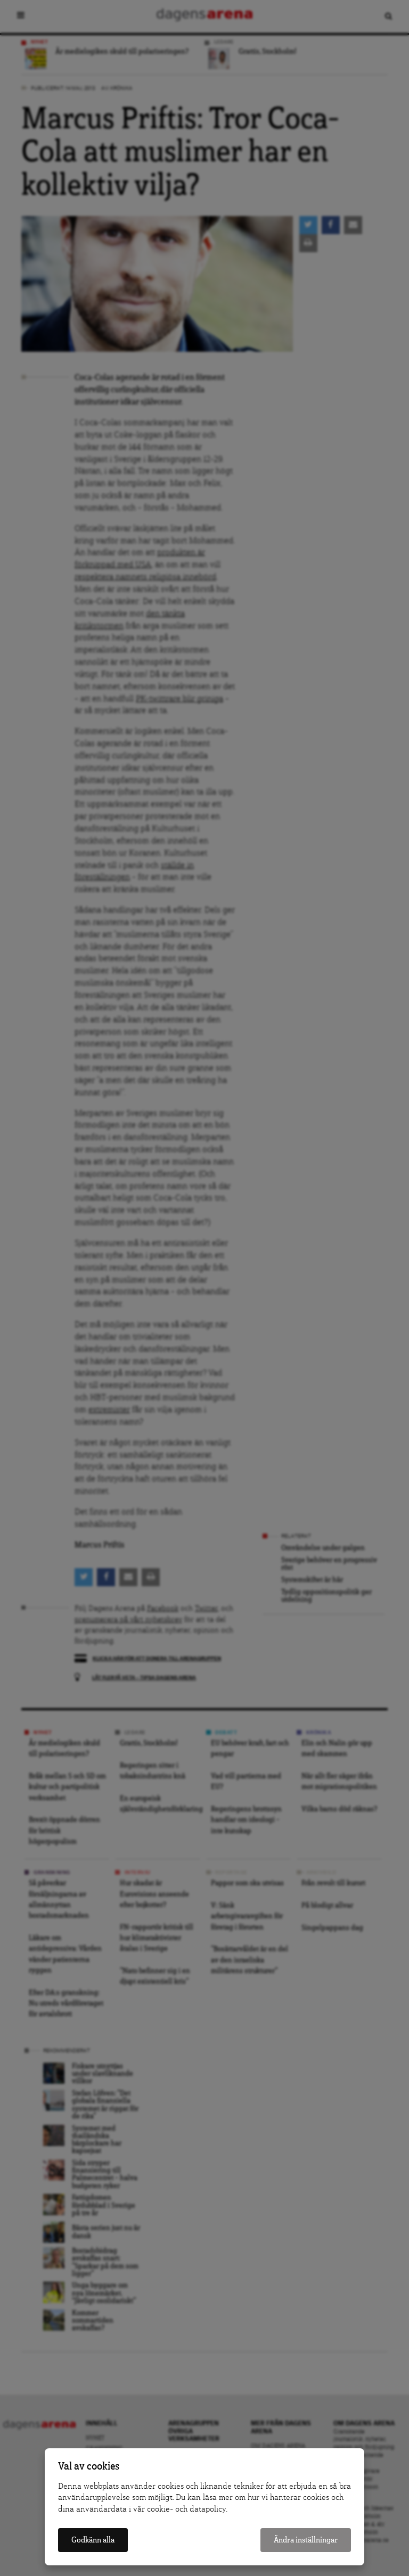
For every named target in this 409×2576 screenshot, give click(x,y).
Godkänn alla (92, 2540)
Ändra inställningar (306, 2540)
